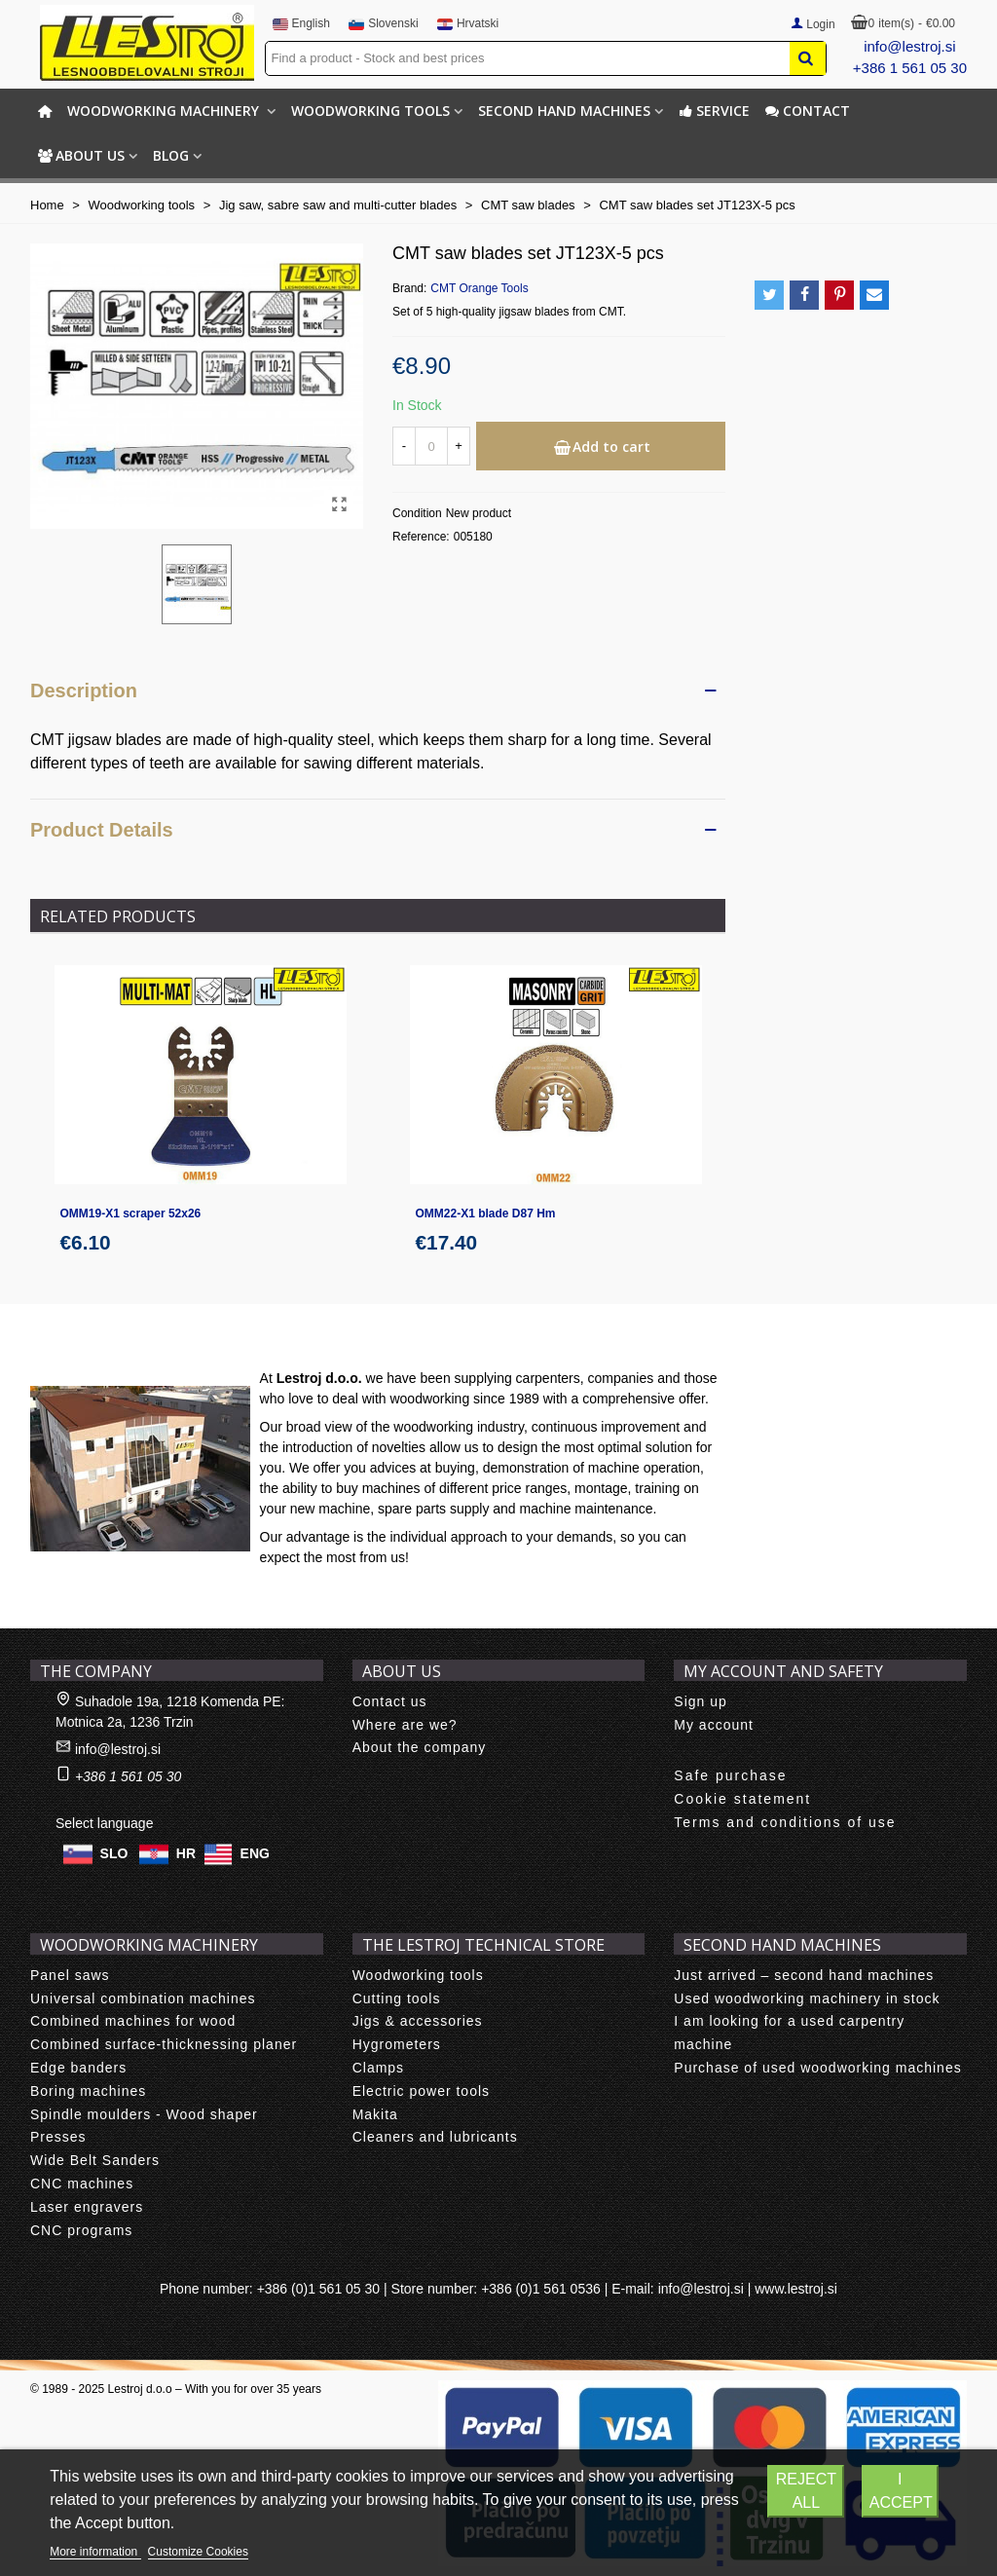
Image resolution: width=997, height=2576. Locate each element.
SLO (114, 1853)
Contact (807, 110)
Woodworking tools (370, 110)
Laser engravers (86, 2207)
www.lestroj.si (796, 2288)
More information (95, 2551)
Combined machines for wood (133, 2021)
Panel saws (70, 1975)
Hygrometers (396, 2044)
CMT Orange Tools (479, 288)
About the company (419, 1747)
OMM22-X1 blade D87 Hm (486, 1213)
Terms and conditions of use (785, 1822)
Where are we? (405, 1725)
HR (186, 1853)
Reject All (806, 2491)
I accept (901, 2491)
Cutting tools (396, 1998)
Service (714, 110)
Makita (375, 2114)
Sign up (700, 1701)
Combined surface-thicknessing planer (163, 2044)
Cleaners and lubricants (435, 2137)
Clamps (378, 2067)
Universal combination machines (143, 1998)
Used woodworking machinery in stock (807, 1998)
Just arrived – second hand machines (804, 1975)
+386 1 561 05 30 (910, 67)
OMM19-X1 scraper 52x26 (131, 1213)
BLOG (171, 155)
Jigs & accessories (417, 2021)
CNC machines (81, 2183)
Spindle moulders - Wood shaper (144, 2114)
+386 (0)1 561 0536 (541, 2288)
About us (81, 155)
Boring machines (88, 2091)
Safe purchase (730, 1775)
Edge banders (78, 2067)
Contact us (389, 1701)
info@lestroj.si (909, 46)
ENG (255, 1853)
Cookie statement (742, 1799)
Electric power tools (421, 2091)
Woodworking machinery (165, 110)
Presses (58, 2137)
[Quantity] (431, 446)
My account (714, 1725)
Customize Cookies (198, 2551)
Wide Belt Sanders (95, 2160)
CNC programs (81, 2230)
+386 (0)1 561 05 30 (319, 2288)
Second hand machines (564, 110)
